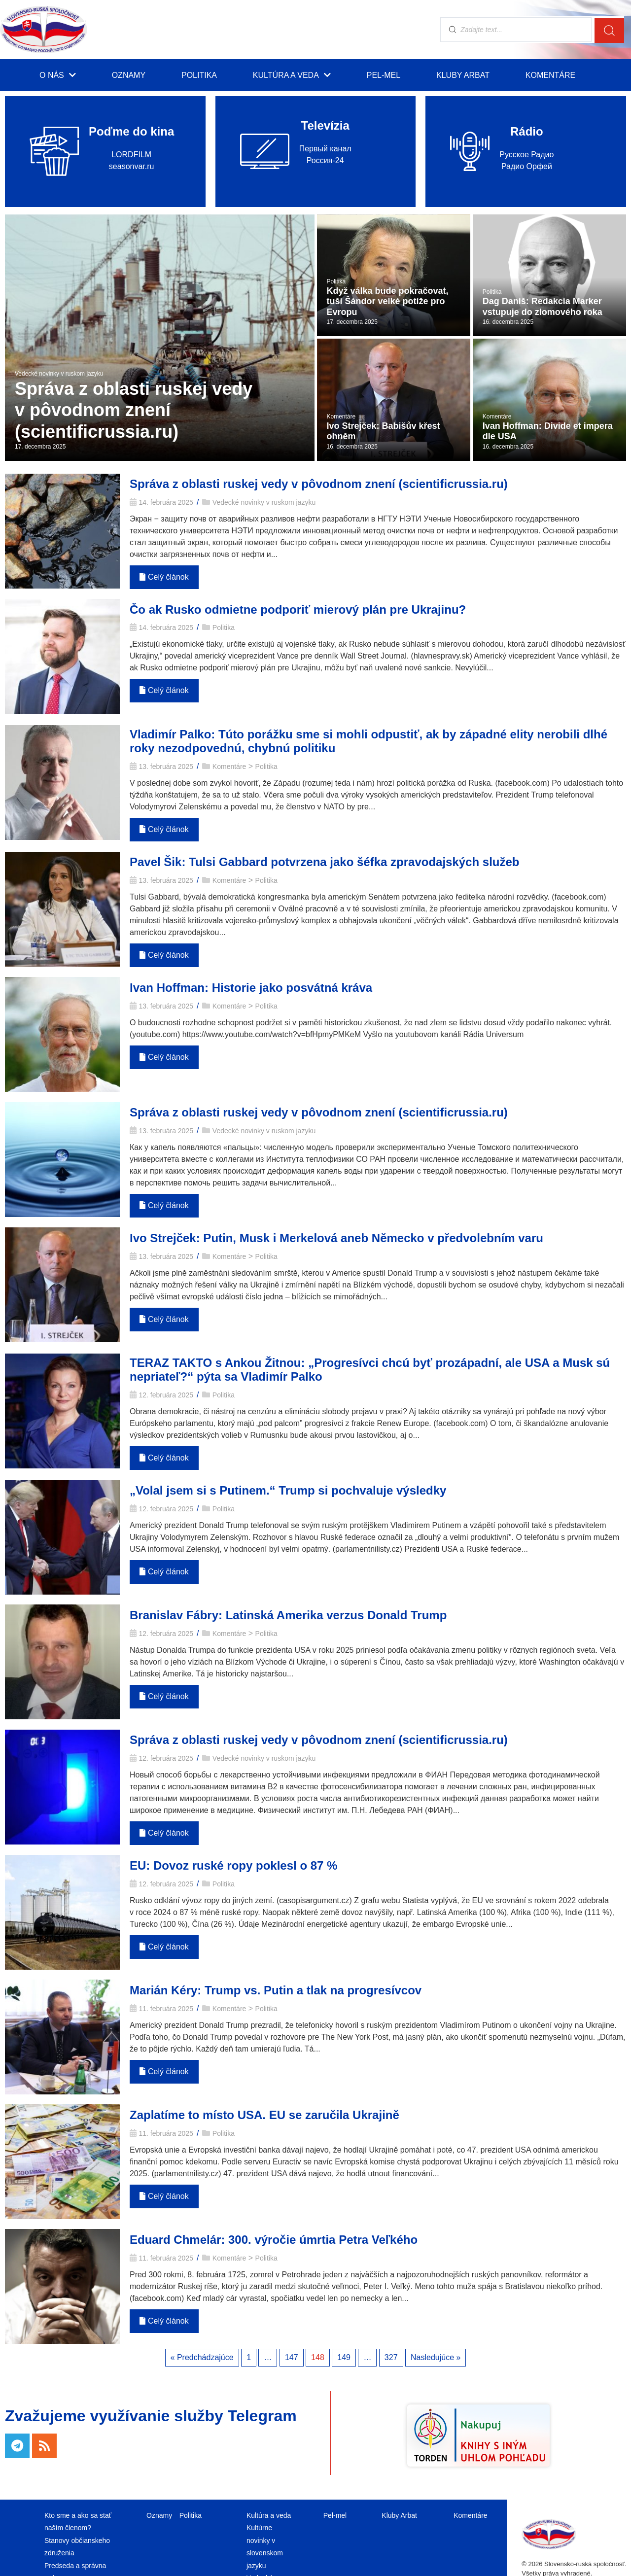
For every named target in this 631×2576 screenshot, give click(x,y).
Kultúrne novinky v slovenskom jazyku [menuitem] (264, 2546)
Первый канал (325, 148)
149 (344, 2357)
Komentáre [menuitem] (550, 75)
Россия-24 (325, 160)
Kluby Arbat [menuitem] (463, 75)
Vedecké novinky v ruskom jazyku (264, 502)
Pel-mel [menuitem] (383, 75)
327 (391, 2357)
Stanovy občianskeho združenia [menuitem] (77, 2547)
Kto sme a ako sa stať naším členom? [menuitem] (77, 2521)
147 (291, 2357)
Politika (223, 627)
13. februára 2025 (166, 766)
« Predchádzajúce (202, 2357)
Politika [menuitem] (199, 75)
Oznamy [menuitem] (128, 75)
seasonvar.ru (131, 166)
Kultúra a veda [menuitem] (292, 75)
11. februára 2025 (166, 2009)
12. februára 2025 (166, 1395)
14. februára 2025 (166, 502)
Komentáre (229, 766)
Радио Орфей (526, 166)
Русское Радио (526, 154)
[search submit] (609, 29)
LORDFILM (131, 154)
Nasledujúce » (435, 2357)
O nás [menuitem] (57, 75)
